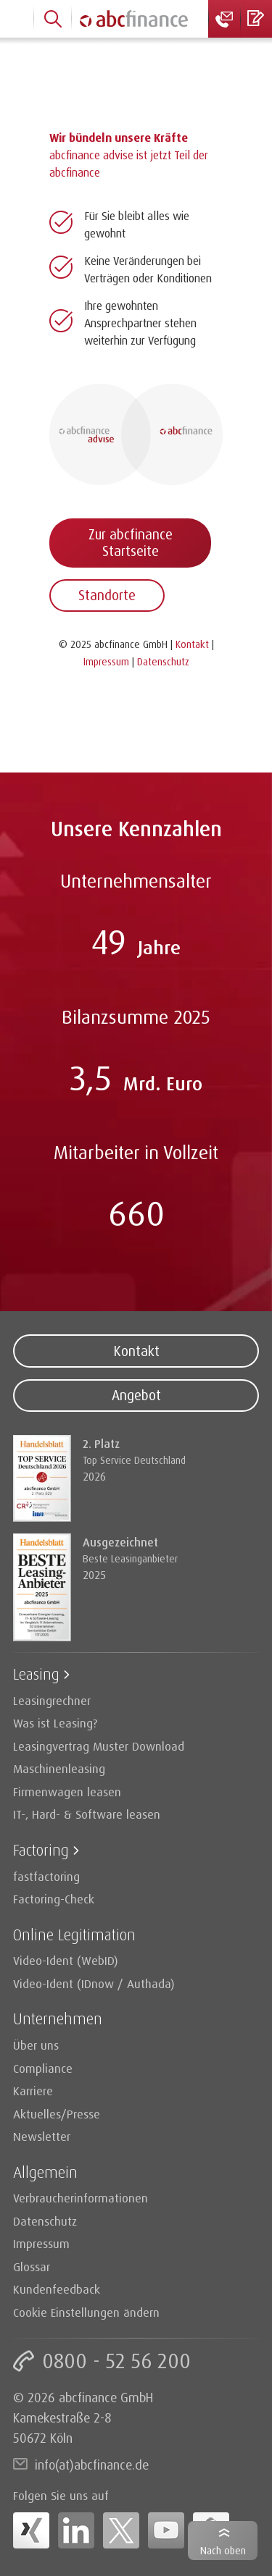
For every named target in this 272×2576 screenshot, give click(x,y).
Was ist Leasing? (55, 1722)
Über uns (36, 2045)
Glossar (31, 2266)
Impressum (41, 2243)
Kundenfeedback (56, 2289)
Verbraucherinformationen (80, 2197)
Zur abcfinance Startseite (130, 543)
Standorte (107, 595)
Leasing (36, 1673)
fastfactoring (46, 1876)
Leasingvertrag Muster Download (98, 1746)
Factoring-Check (53, 1898)
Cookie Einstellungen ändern (86, 2312)
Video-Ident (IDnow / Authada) (94, 1983)
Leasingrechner (52, 1700)
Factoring (41, 1849)
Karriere (33, 2090)
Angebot (136, 1395)
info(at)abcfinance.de (92, 2464)
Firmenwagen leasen (67, 1791)
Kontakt (136, 1351)
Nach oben (223, 2550)
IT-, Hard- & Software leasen (86, 1814)
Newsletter (41, 2136)
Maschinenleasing (59, 1768)
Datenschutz (45, 2220)
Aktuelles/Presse (56, 2113)
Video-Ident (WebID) (65, 1960)
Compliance (43, 2068)
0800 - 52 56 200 (116, 2360)
